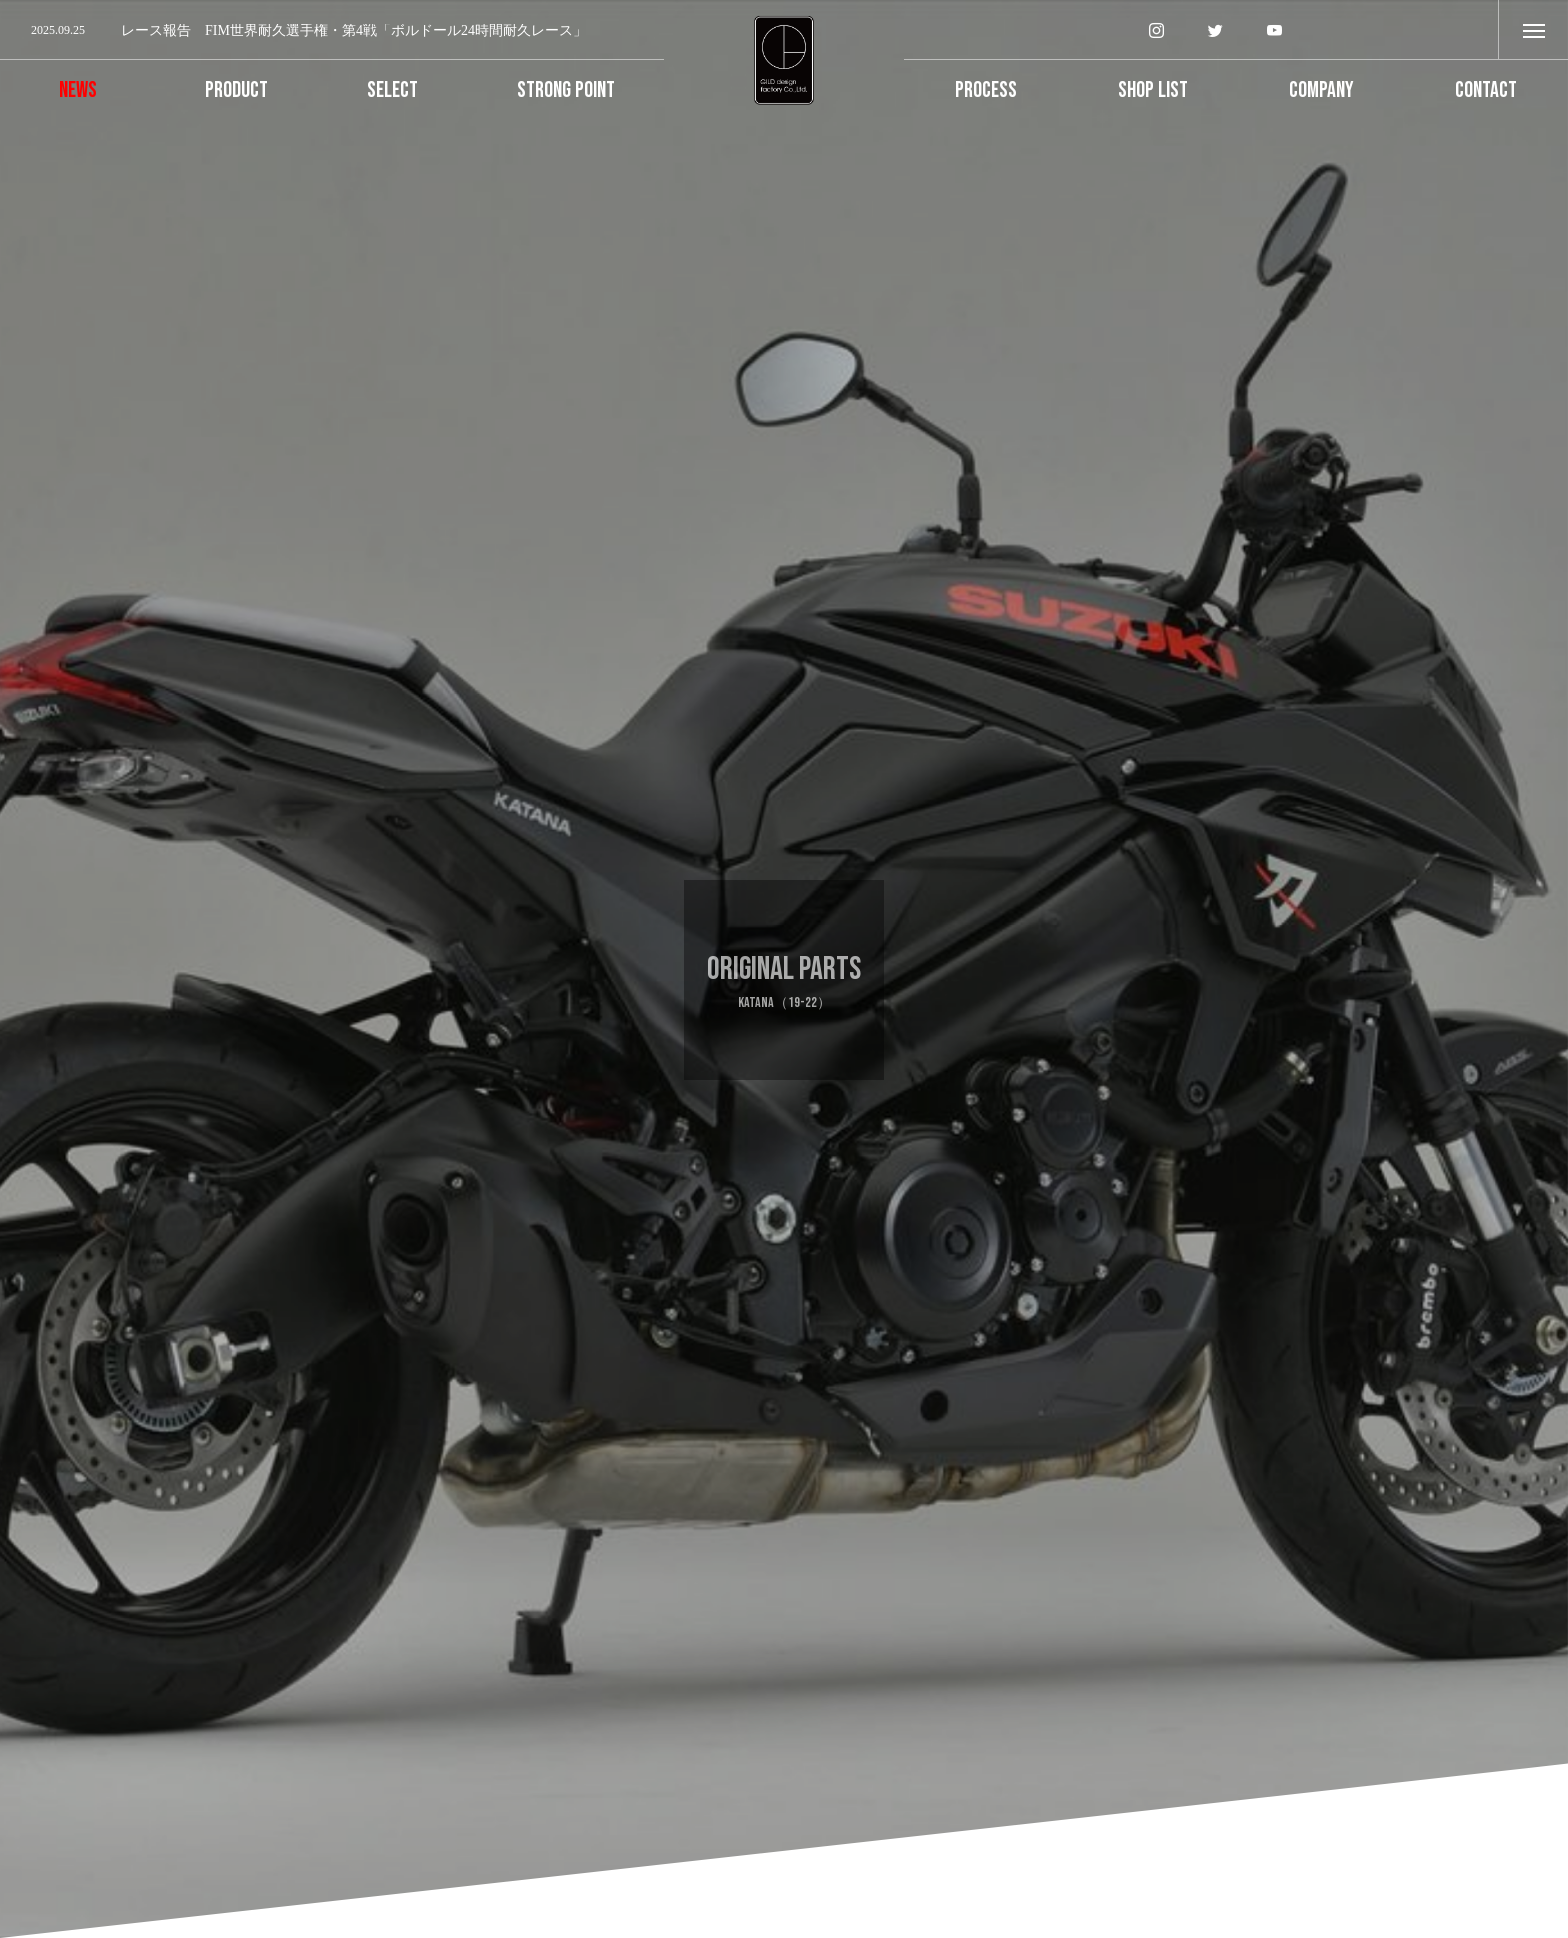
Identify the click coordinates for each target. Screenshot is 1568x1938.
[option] (332, 31)
